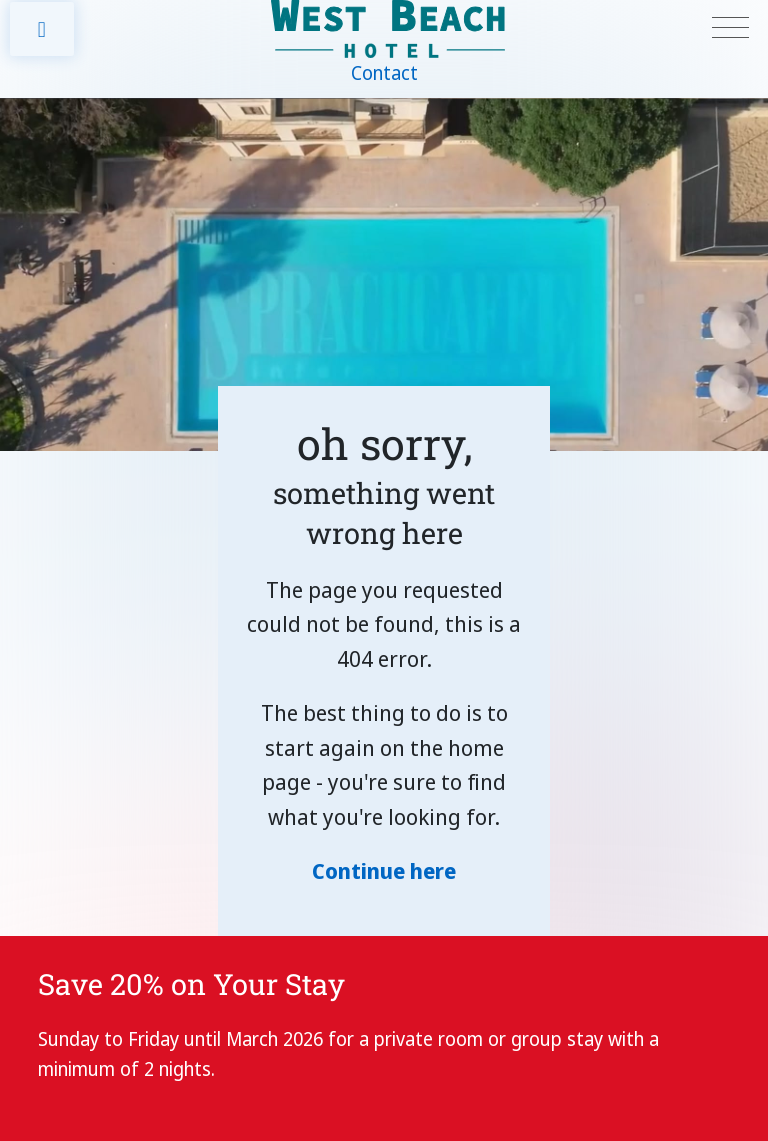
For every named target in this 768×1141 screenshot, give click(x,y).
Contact (384, 73)
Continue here (384, 870)
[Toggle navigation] (730, 28)
